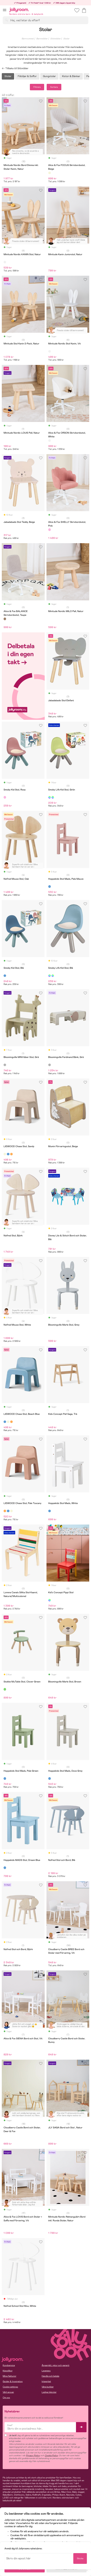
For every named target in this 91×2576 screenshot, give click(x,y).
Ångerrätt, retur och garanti (55, 2365)
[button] (5, 9)
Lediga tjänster (49, 2392)
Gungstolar (49, 76)
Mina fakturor (9, 2376)
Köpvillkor (8, 2370)
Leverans (46, 2370)
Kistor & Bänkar (71, 76)
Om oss (6, 2397)
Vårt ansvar (8, 2392)
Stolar (7, 76)
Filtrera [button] (37, 87)
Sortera (54, 87)
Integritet (46, 2381)
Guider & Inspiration (13, 2381)
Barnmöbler (42, 38)
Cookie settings (10, 2386)
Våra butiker (48, 2386)
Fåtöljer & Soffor (27, 76)
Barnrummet (28, 38)
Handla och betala (50, 2376)
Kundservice (9, 2365)
